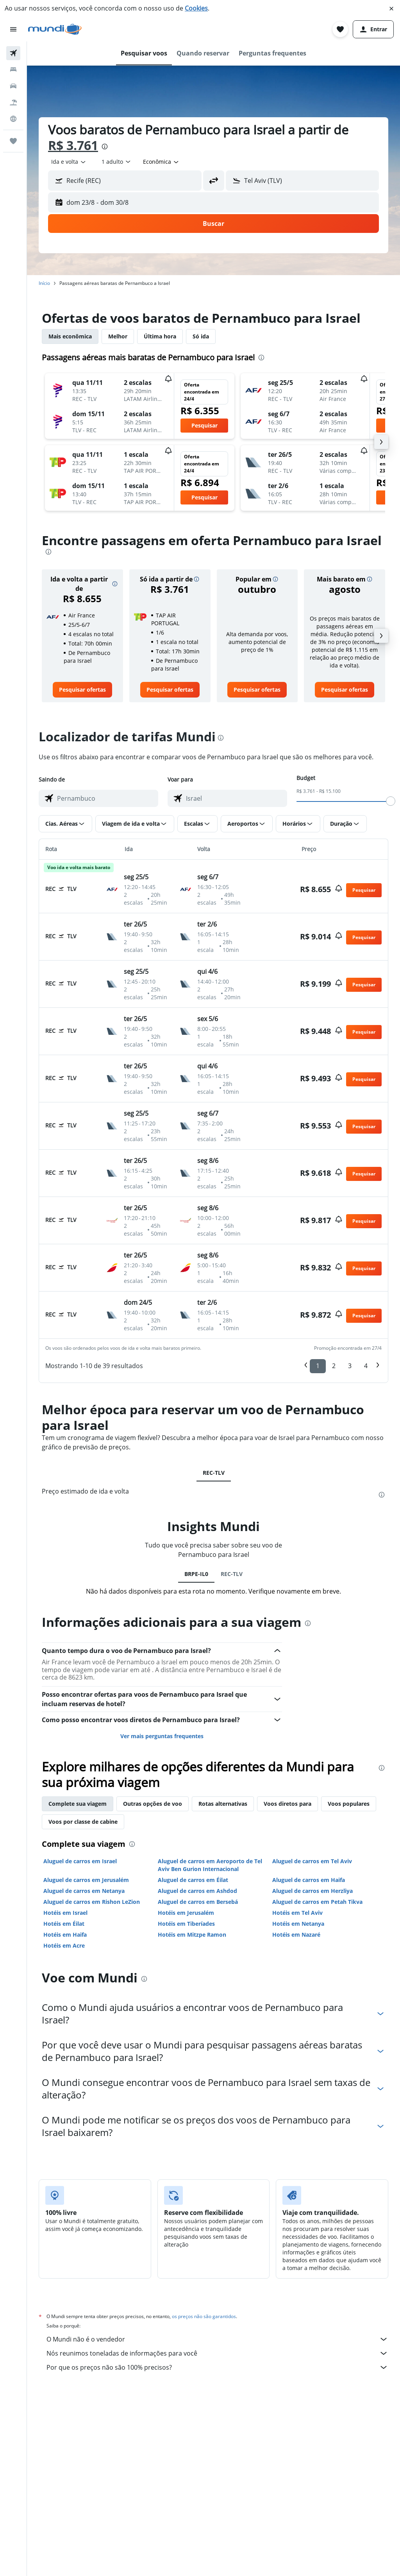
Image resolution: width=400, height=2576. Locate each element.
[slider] (390, 801)
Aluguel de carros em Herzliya (312, 1890)
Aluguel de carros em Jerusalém (86, 1880)
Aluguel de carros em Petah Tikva (317, 1901)
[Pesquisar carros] (13, 86)
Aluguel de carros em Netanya (84, 1890)
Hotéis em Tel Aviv (297, 1912)
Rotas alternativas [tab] (222, 1803)
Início (44, 283)
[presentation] (104, 146)
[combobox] (69, 162)
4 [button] (366, 1365)
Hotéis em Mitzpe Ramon (192, 1934)
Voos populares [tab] (349, 1803)
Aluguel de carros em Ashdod (197, 1890)
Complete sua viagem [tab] (77, 1803)
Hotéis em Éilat (63, 1923)
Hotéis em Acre (64, 1945)
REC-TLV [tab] (214, 1472)
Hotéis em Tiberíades (186, 1923)
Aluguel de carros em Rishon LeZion (91, 1901)
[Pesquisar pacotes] (13, 102)
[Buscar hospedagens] (13, 69)
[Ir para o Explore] (13, 119)
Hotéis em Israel (65, 1912)
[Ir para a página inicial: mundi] (55, 29)
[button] (391, 8)
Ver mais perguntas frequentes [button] (162, 1736)
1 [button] (318, 1365)
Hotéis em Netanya (298, 1923)
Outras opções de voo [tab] (152, 1803)
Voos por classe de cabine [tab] (83, 1821)
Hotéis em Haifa (65, 1934)
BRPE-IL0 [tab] (196, 1574)
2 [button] (334, 1365)
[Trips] (13, 141)
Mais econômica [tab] (70, 336)
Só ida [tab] (201, 336)
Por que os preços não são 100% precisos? (217, 2367)
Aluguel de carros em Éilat (193, 1880)
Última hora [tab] (160, 336)
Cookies (196, 8)
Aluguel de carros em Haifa (308, 1880)
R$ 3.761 (73, 145)
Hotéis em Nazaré (296, 1934)
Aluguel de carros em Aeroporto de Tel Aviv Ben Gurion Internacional (210, 1865)
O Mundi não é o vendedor (217, 2339)
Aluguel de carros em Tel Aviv (312, 1861)
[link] (82, 690)
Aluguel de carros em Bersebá (198, 1901)
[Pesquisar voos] (13, 53)
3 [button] (350, 1365)
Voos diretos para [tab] (287, 1803)
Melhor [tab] (117, 336)
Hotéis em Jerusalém (186, 1912)
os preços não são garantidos (204, 2316)
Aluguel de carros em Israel (80, 1861)
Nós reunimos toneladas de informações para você (217, 2353)
